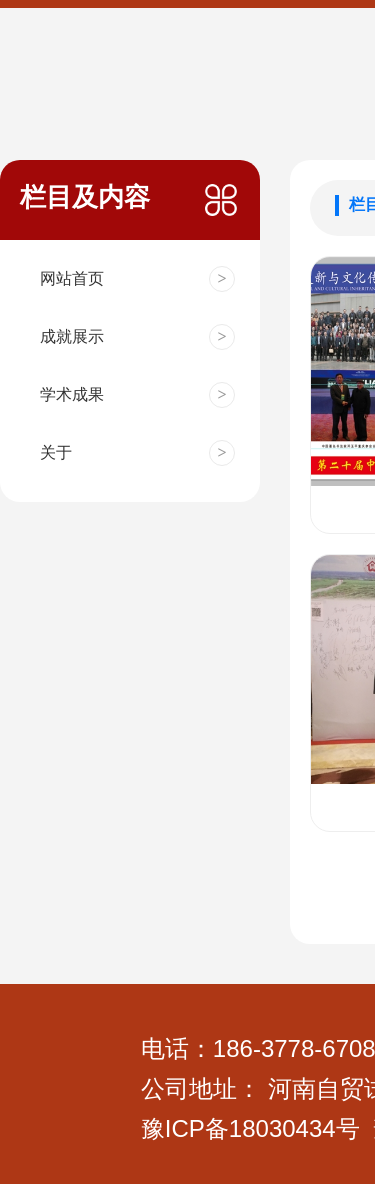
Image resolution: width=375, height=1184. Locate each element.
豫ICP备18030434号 (250, 1128)
